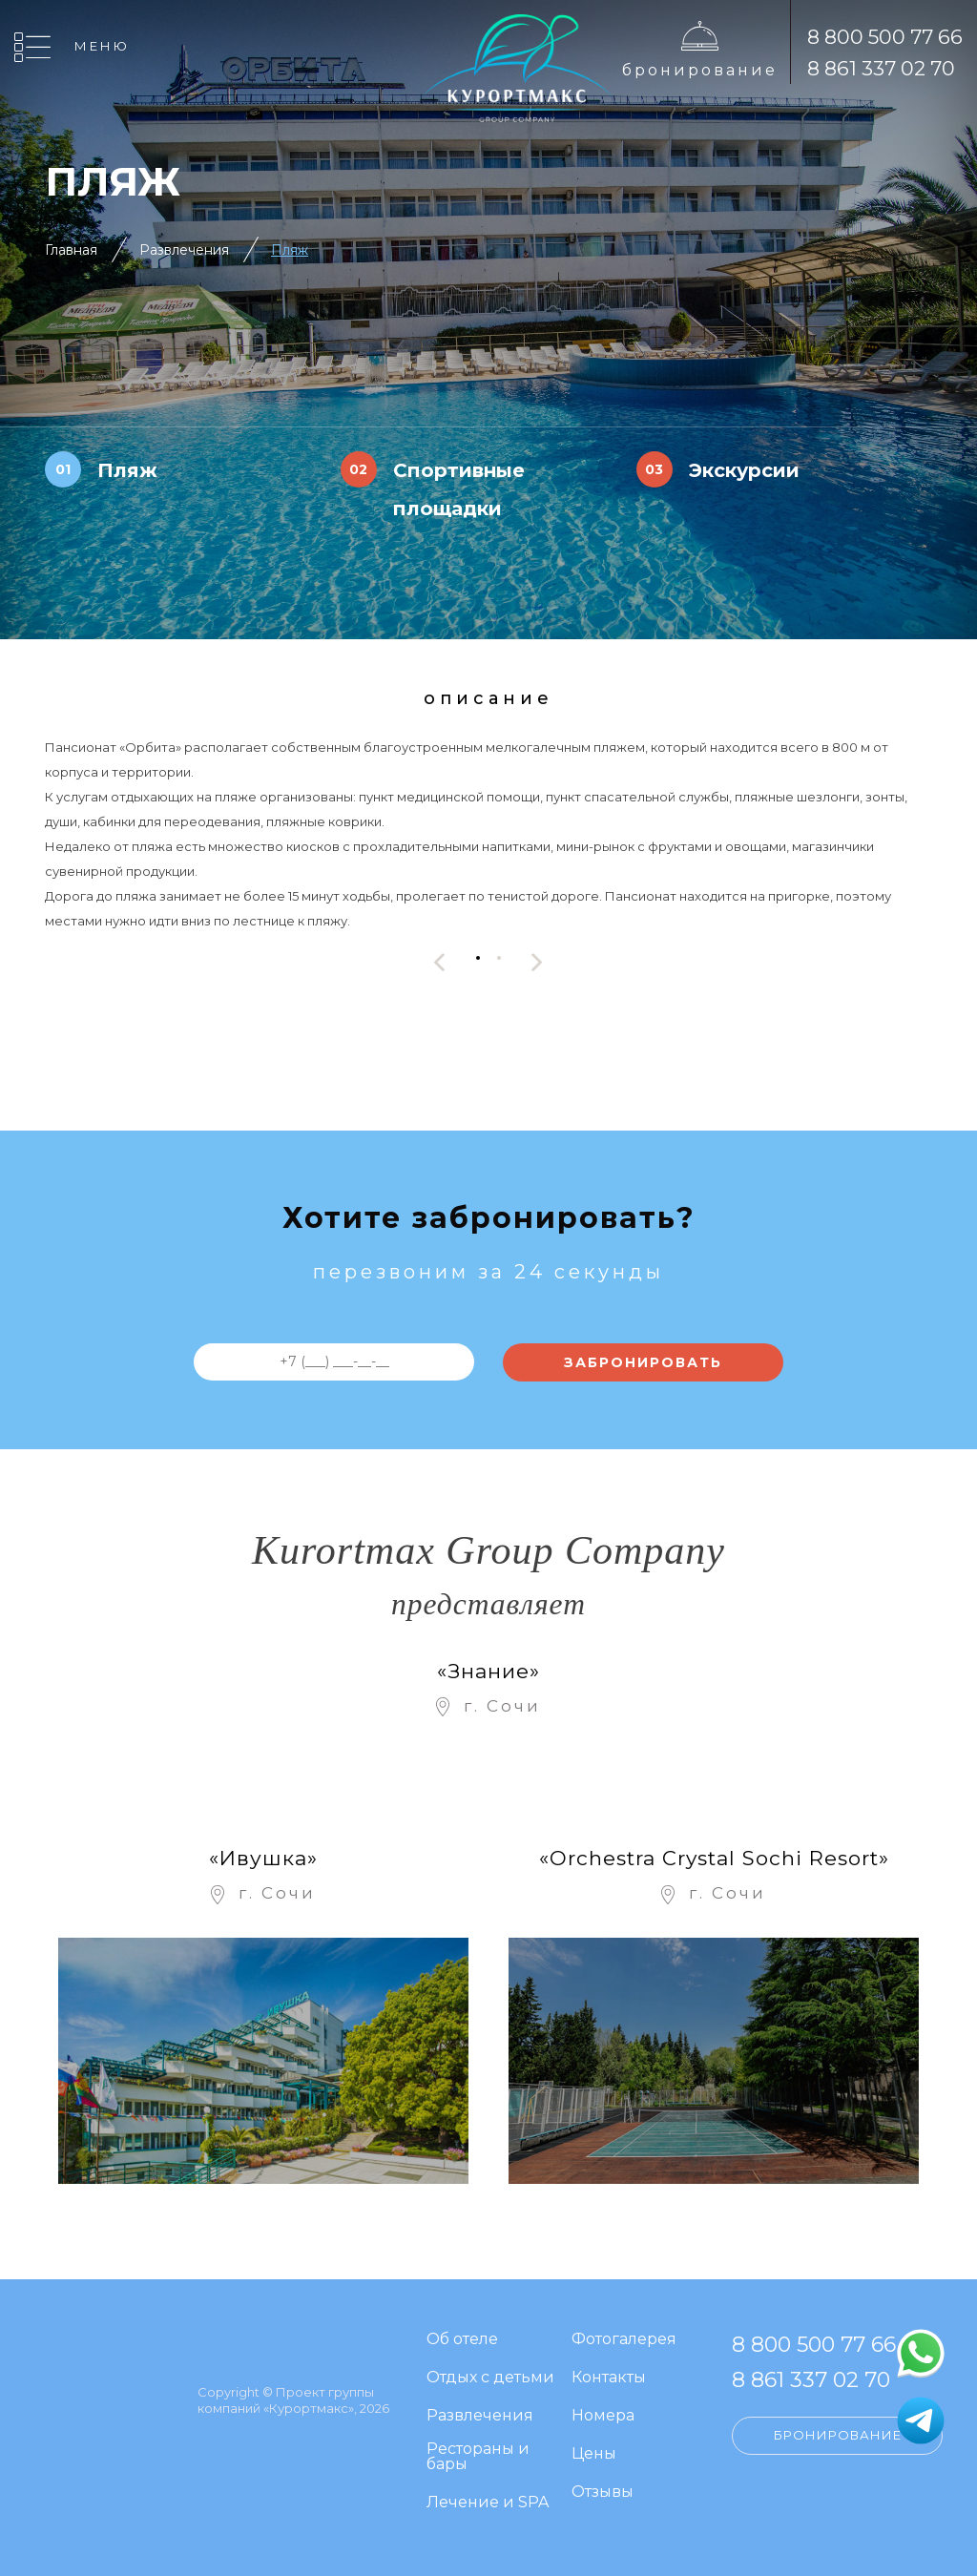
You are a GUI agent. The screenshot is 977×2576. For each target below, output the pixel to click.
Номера (603, 2416)
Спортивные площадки (459, 489)
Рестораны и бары (478, 2457)
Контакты (609, 2378)
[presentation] (440, 962)
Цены (594, 2454)
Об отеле (462, 2340)
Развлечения (184, 250)
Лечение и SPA (487, 2503)
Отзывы (603, 2492)
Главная (71, 250)
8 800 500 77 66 (885, 37)
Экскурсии (744, 470)
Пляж (289, 250)
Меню (102, 45)
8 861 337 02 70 (881, 68)
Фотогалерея (624, 2340)
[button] (478, 957)
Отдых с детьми (490, 2378)
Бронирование (700, 70)
